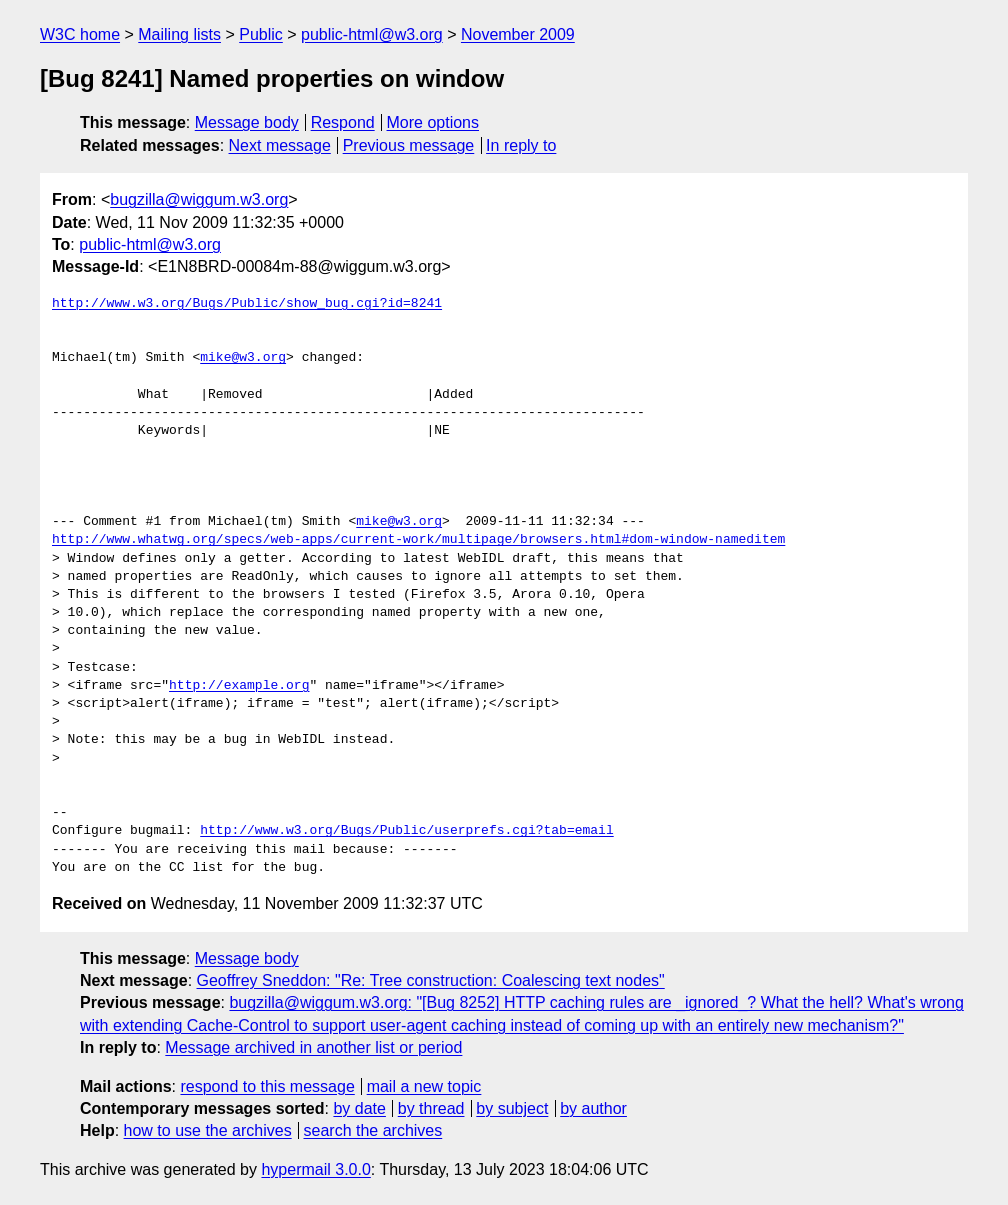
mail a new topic (424, 1086)
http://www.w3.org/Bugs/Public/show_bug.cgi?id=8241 (247, 304)
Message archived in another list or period (313, 1047)
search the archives (373, 1130)
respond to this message (267, 1086)
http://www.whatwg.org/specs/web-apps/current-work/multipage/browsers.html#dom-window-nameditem (418, 540)
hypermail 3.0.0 (315, 1169)
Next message (280, 145)
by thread (431, 1108)
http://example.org (239, 686)
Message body (247, 122)
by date (359, 1108)
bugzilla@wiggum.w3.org (199, 199)
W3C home (80, 34)
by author (593, 1108)
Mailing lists (179, 34)
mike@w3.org (243, 358)
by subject (512, 1108)
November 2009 (518, 34)
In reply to (521, 145)
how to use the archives (208, 1130)
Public (261, 34)
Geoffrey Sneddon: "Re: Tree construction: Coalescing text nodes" (431, 980)
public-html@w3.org (372, 34)
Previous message (409, 145)
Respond (343, 122)
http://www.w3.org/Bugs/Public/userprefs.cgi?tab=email (406, 831)
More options (433, 122)
